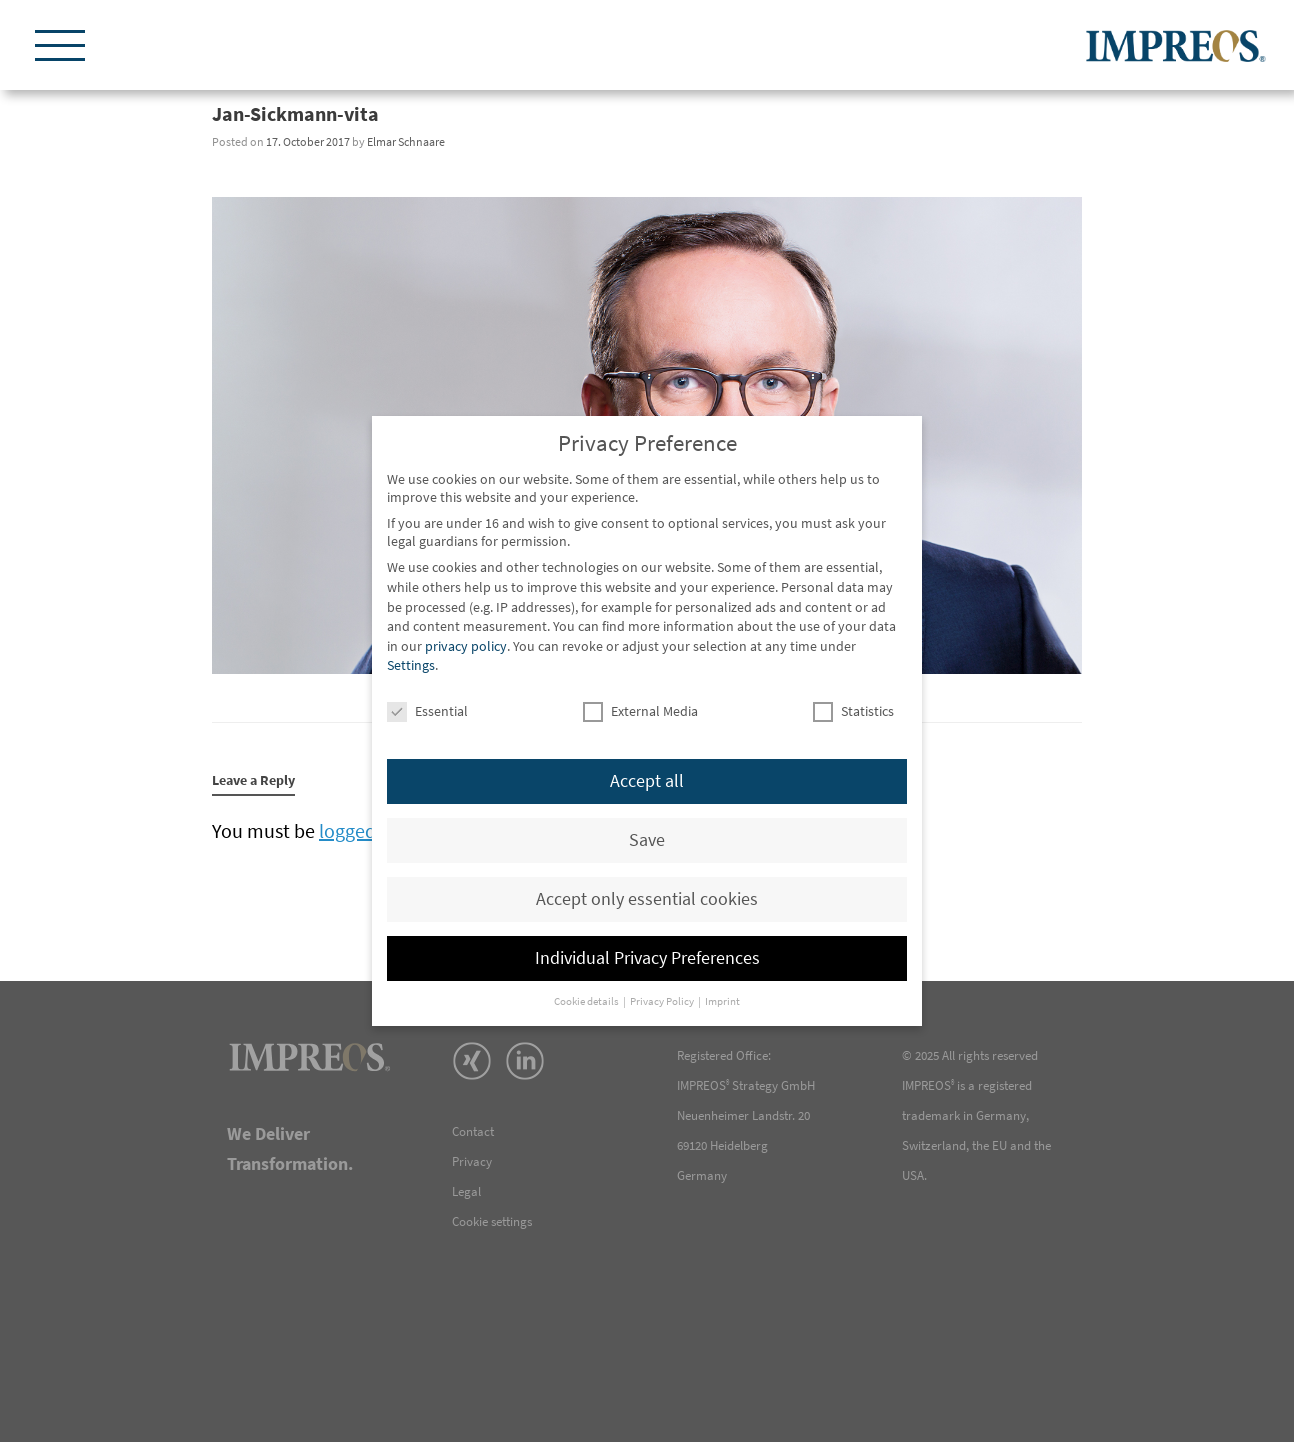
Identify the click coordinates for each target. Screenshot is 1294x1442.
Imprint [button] (722, 1001)
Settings (411, 665)
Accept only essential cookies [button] (647, 899)
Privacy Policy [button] (663, 1001)
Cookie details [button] (587, 1001)
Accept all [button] (647, 781)
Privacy (472, 1161)
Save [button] (647, 840)
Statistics (853, 711)
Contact (473, 1131)
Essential (427, 711)
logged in (357, 830)
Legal (466, 1191)
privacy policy (466, 646)
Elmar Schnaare (406, 141)
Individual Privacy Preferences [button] (647, 958)
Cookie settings (492, 1221)
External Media (640, 711)
